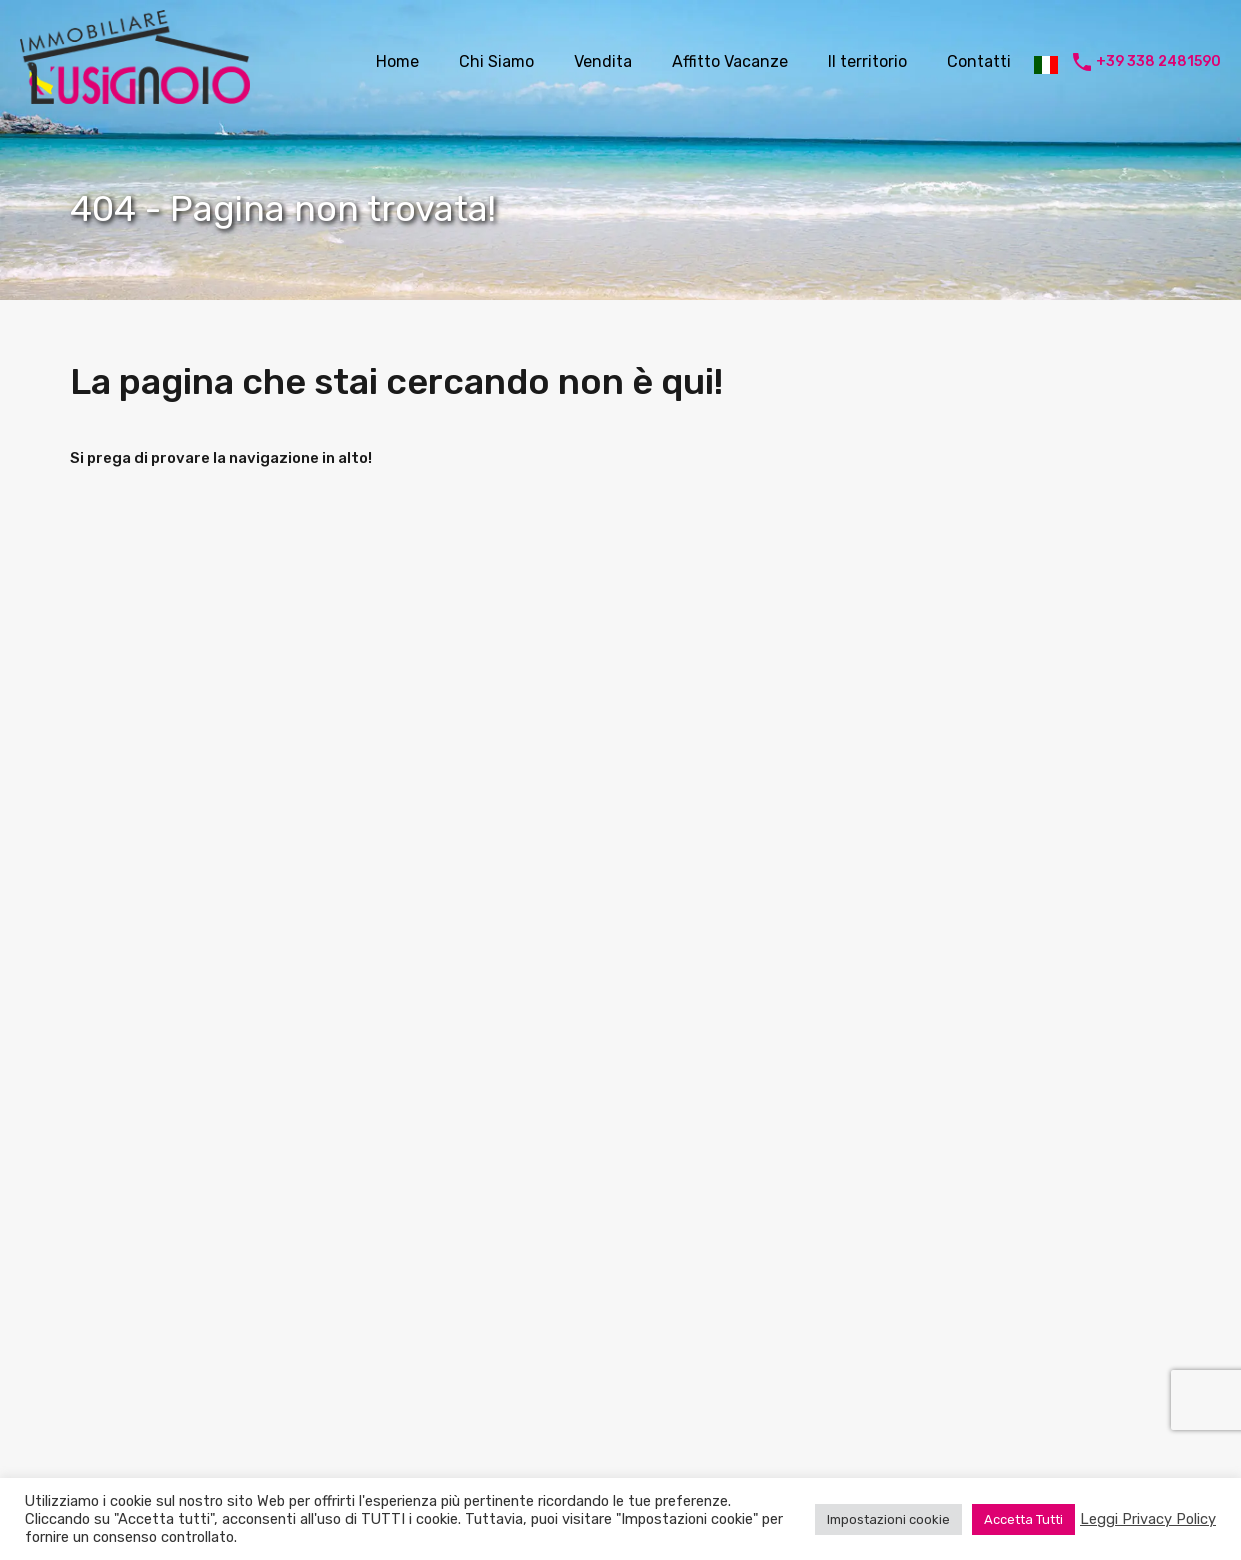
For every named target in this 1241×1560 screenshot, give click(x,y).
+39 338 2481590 (1158, 62)
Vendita (603, 61)
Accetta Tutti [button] (1023, 1519)
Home (397, 61)
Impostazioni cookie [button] (888, 1519)
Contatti (979, 61)
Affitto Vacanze (730, 61)
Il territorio (867, 61)
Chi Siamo (496, 61)
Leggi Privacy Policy (1148, 1519)
